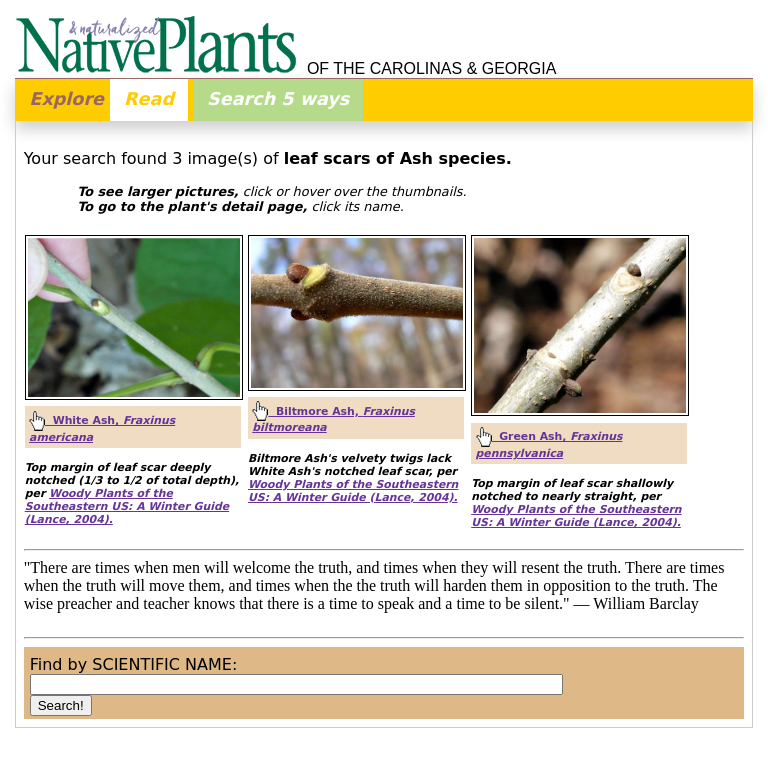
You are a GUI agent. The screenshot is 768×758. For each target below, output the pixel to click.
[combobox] (297, 684)
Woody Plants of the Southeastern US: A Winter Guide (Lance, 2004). (127, 506)
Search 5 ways (278, 99)
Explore (66, 99)
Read (149, 99)
